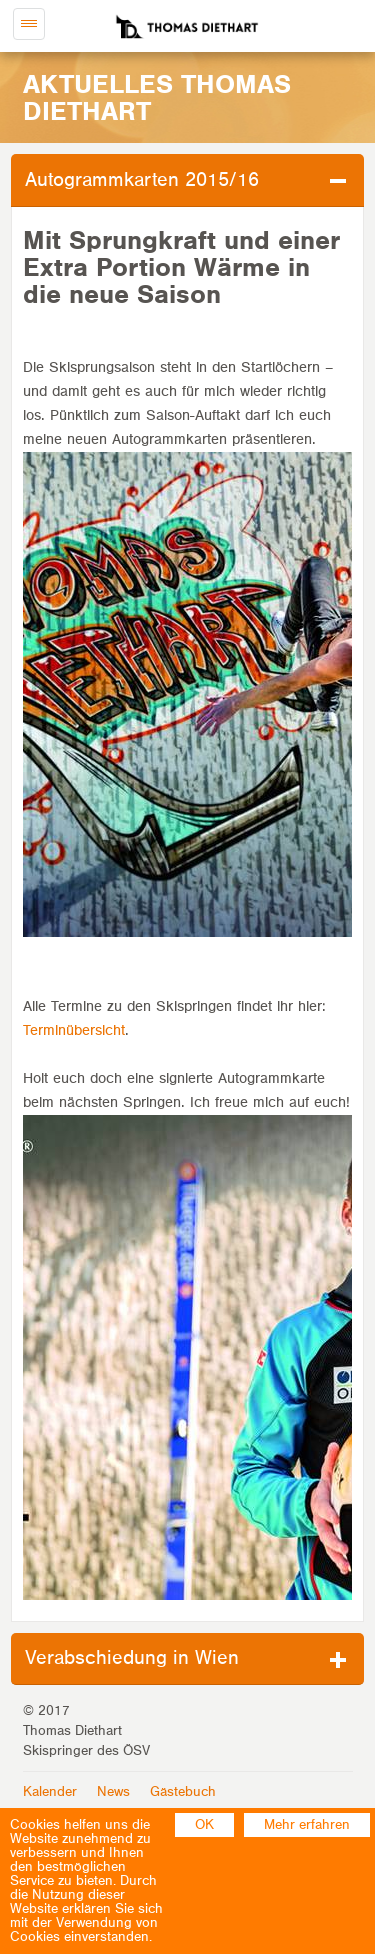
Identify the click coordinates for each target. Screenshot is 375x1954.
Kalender (50, 1792)
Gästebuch (183, 1792)
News (113, 1792)
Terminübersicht (74, 1030)
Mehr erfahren (307, 1825)
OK (204, 1825)
